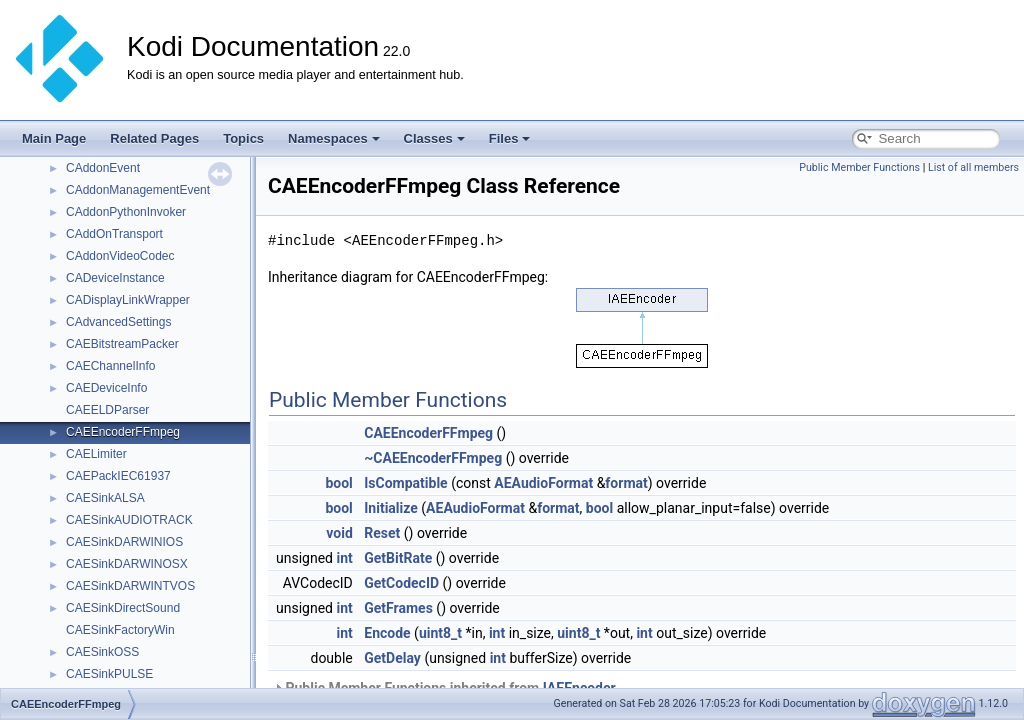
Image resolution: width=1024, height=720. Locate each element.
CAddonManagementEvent (138, 190)
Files (510, 138)
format (626, 483)
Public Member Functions (859, 167)
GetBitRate (398, 558)
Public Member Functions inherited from (444, 688)
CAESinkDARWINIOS (124, 542)
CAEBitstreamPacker (122, 344)
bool (338, 483)
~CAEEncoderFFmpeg (433, 458)
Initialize (391, 508)
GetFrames (398, 608)
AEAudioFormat (543, 483)
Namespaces (334, 138)
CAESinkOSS (102, 652)
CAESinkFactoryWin (120, 630)
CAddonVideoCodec (120, 256)
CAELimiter (96, 454)
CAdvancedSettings (118, 322)
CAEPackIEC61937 (118, 476)
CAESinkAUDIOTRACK (129, 520)
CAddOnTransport (114, 234)
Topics (243, 138)
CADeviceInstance (115, 278)
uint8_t (440, 633)
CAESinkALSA (105, 498)
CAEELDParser (107, 410)
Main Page (54, 138)
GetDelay (392, 658)
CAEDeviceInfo (106, 388)
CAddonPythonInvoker (126, 212)
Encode (387, 633)
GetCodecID (401, 583)
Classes (434, 138)
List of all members (973, 167)
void (339, 533)
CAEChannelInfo (110, 366)
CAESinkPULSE (109, 674)
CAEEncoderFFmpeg (123, 432)
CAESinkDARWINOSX (127, 564)
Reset (382, 533)
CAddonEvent (103, 168)
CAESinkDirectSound (123, 608)
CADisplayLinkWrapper (128, 300)
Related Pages (154, 138)
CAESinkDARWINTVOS (130, 586)
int (344, 558)
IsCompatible (405, 483)
